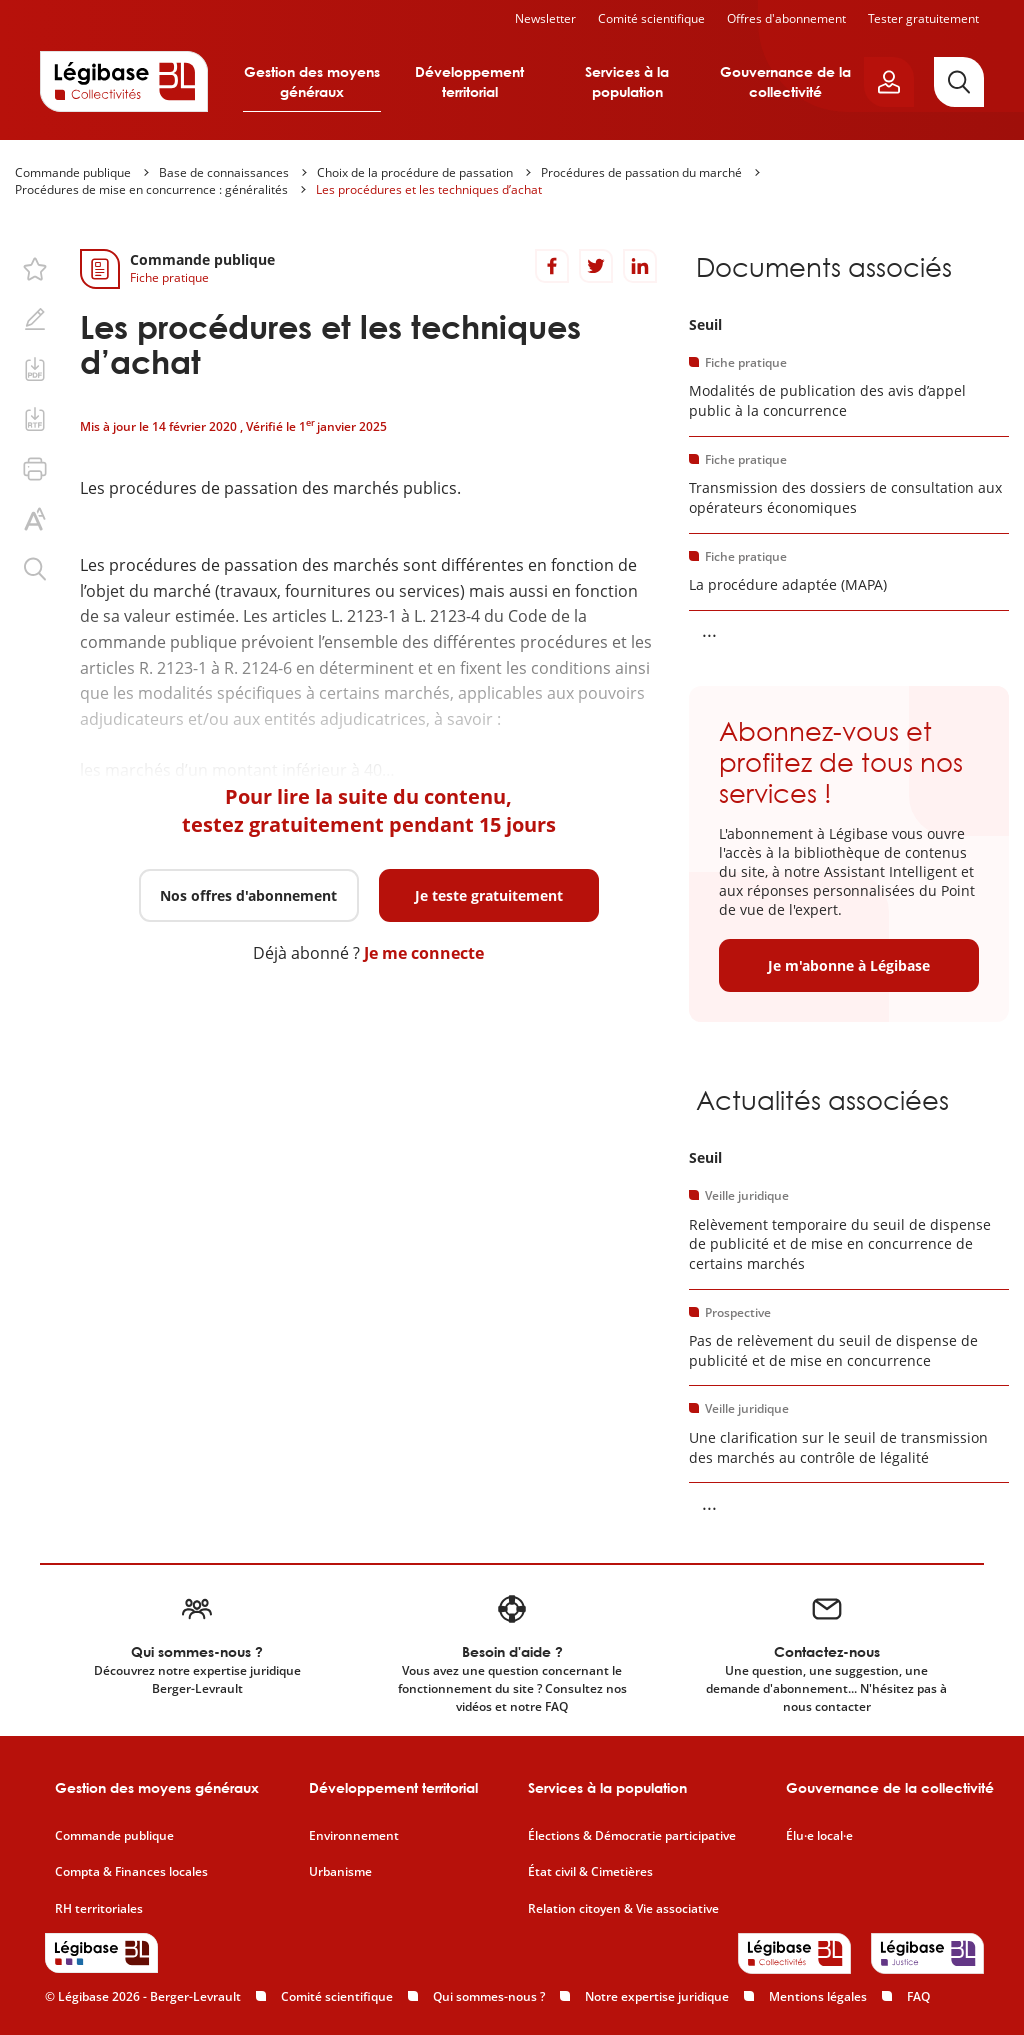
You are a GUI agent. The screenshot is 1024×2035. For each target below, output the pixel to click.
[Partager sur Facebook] (552, 266)
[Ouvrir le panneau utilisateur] (889, 82)
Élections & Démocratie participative (632, 1836)
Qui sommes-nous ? (489, 1996)
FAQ (918, 1996)
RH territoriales (99, 1909)
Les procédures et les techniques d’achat (429, 189)
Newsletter (545, 18)
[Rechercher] (959, 82)
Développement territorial (469, 81)
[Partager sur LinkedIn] (640, 266)
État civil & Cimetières (590, 1872)
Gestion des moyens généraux (312, 81)
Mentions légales (818, 1996)
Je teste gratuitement (489, 895)
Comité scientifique (651, 18)
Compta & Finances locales (131, 1872)
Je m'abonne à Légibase (849, 965)
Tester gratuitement (923, 18)
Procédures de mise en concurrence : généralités (151, 189)
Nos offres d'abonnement (248, 895)
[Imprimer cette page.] (35, 469)
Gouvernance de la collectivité (785, 81)
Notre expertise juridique (657, 1996)
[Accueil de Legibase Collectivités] (124, 81)
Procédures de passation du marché (641, 172)
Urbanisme (340, 1872)
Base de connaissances (224, 172)
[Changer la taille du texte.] (35, 519)
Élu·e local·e (819, 1836)
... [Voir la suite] (709, 630)
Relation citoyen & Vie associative (623, 1909)
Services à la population (627, 81)
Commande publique (73, 172)
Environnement (354, 1836)
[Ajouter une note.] (35, 319)
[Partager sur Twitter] (596, 266)
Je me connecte (424, 953)
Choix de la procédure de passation (415, 172)
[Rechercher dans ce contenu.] (35, 569)
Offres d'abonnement (786, 18)
